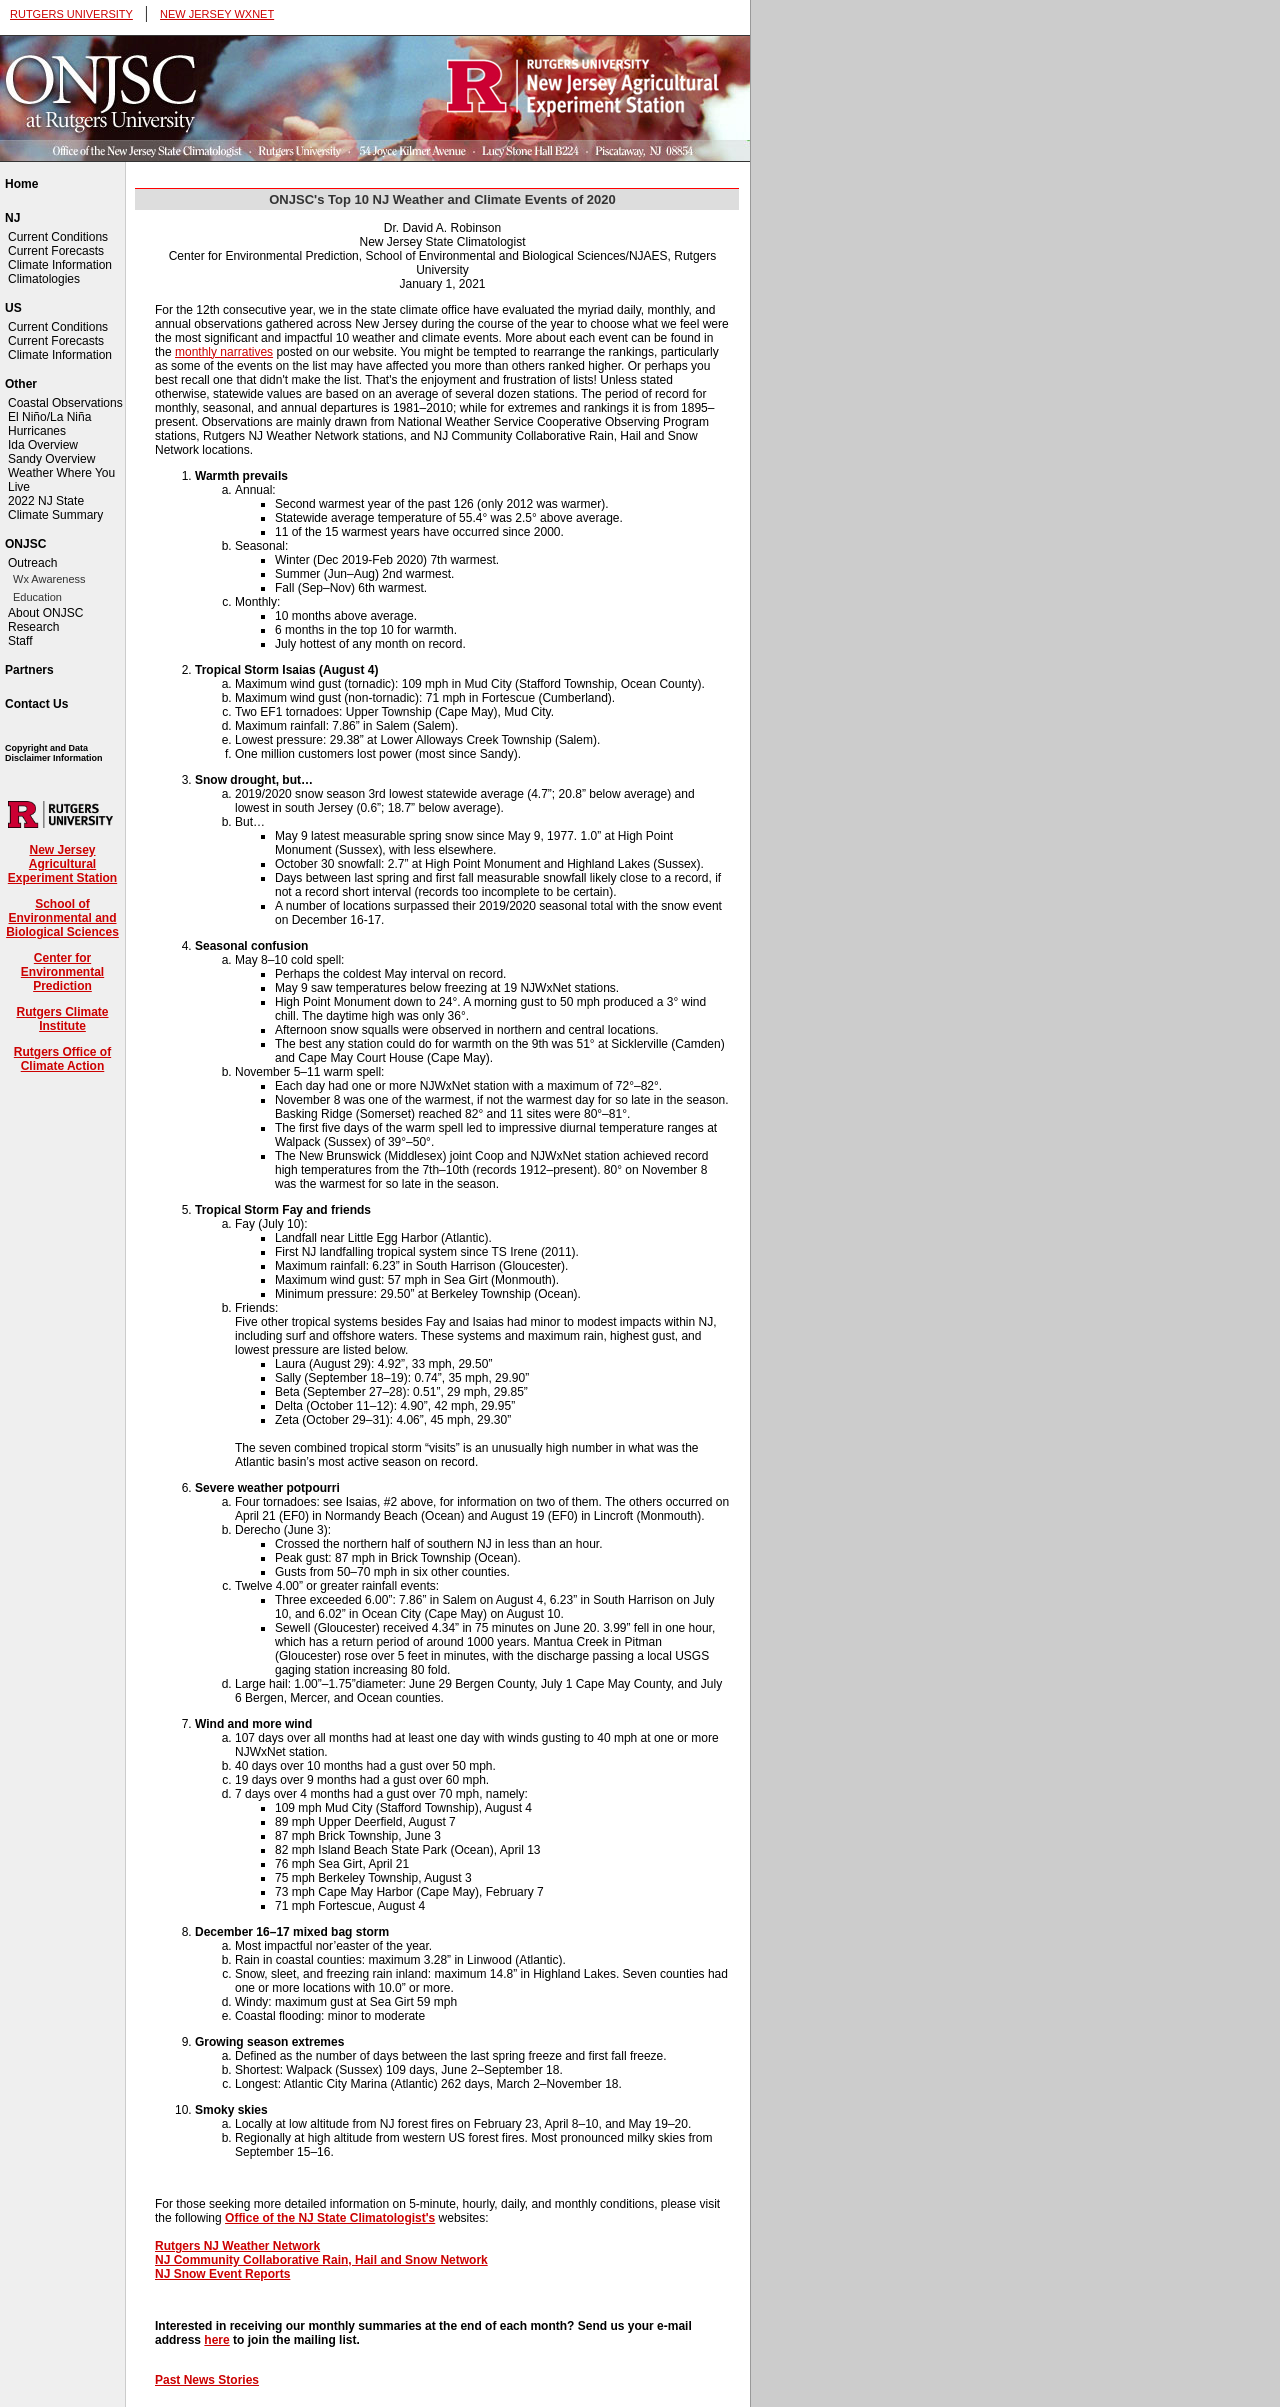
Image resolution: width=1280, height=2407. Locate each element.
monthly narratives (224, 352)
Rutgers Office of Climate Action (62, 1059)
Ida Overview (43, 445)
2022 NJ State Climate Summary (55, 508)
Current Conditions (58, 237)
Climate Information (60, 265)
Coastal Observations (65, 403)
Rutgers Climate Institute (62, 1019)
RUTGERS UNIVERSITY (71, 14)
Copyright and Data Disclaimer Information (54, 753)
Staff (20, 641)
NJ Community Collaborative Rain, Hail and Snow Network (321, 2260)
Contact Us (36, 704)
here (216, 2340)
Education (37, 597)
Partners (29, 670)
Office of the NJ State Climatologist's (330, 2218)
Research (33, 627)
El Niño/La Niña (49, 417)
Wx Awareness (49, 579)
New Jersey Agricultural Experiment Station (62, 864)
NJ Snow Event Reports (222, 2274)
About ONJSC (45, 613)
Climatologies (44, 279)
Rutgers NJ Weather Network (237, 2246)
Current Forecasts (56, 251)
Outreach (32, 563)
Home (21, 184)
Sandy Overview (51, 459)
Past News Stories (207, 2380)
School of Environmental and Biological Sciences (62, 918)
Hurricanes (37, 431)
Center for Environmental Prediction (62, 972)
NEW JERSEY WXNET (217, 14)
